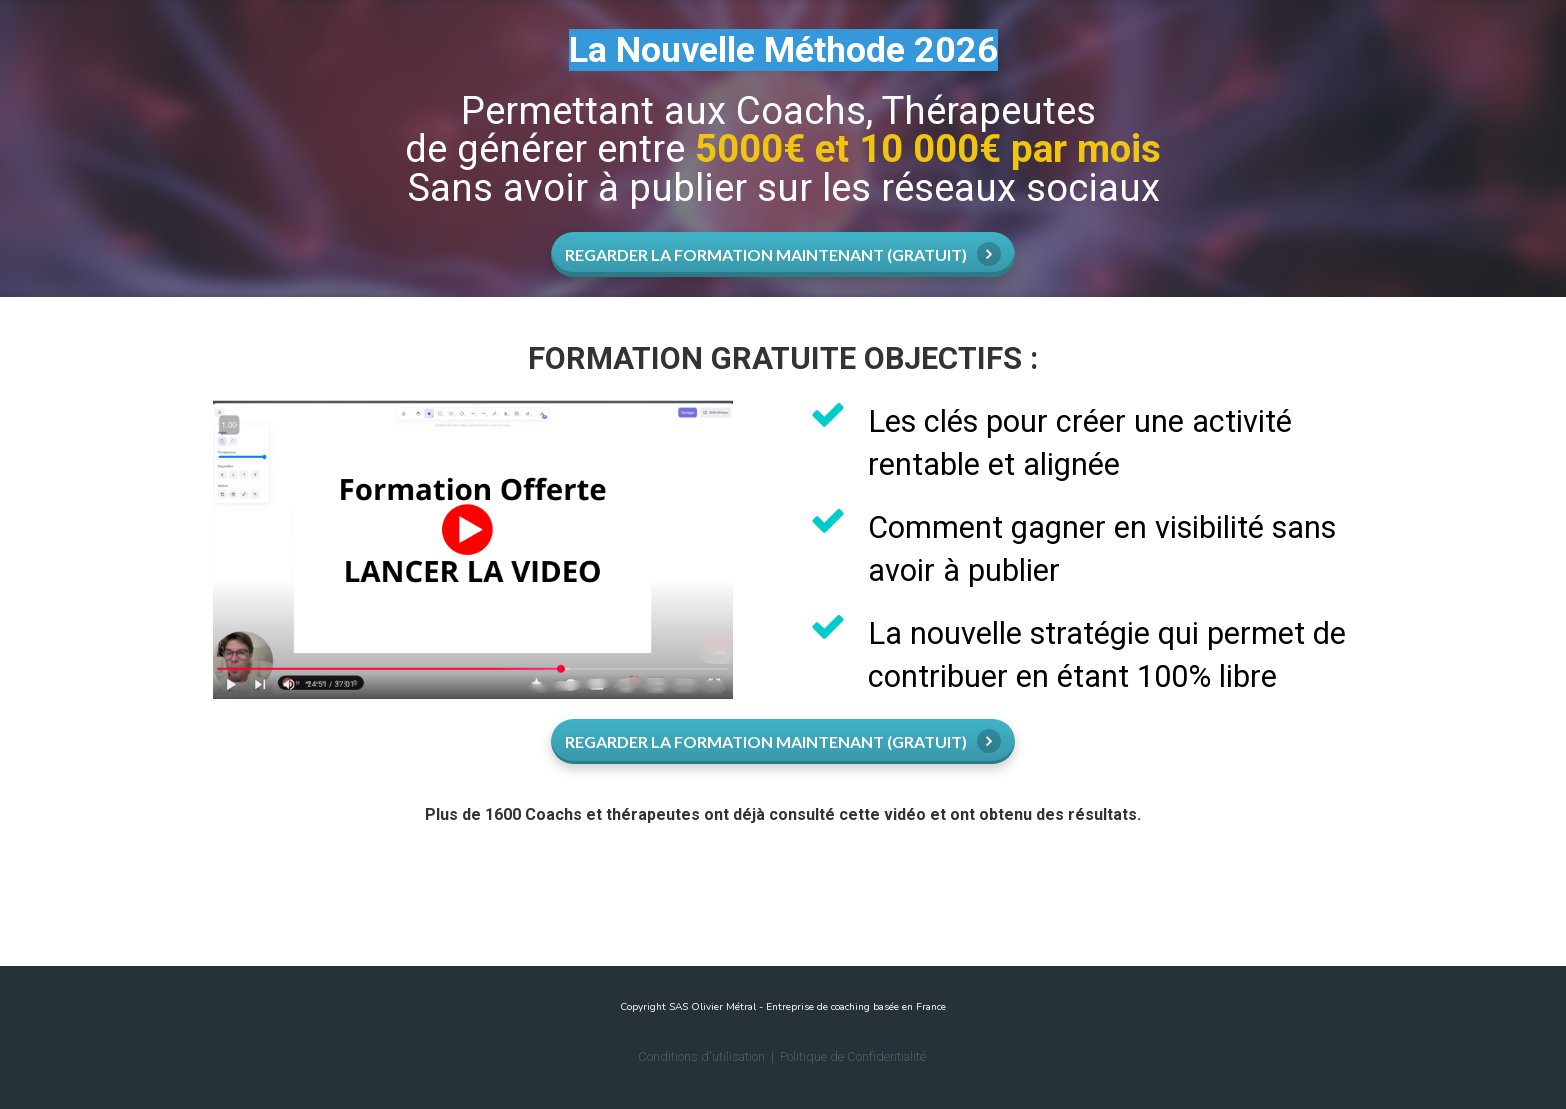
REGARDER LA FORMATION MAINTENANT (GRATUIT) (783, 254)
